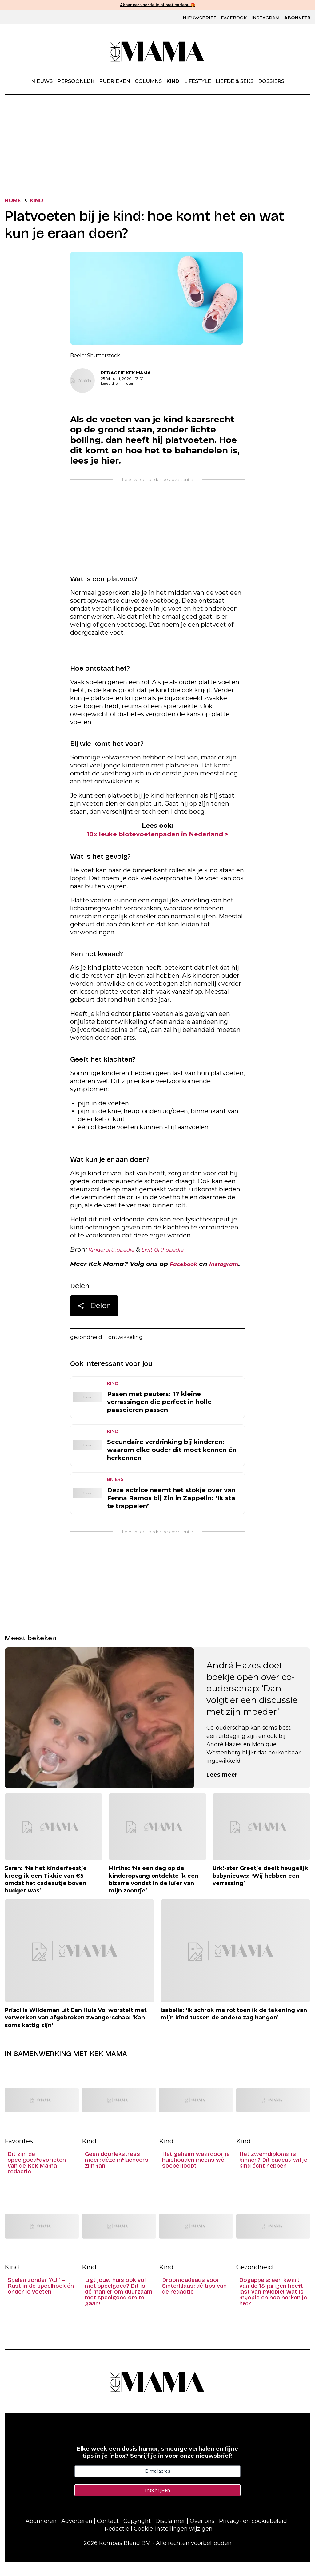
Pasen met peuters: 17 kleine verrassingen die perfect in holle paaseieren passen (159, 1416)
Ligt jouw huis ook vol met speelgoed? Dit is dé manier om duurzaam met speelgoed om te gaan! (118, 2306)
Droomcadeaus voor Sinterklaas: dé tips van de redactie (194, 2300)
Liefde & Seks (234, 82)
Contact (108, 2534)
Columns (148, 82)
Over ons (202, 2534)
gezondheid (88, 1350)
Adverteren (76, 2534)
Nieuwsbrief (199, 18)
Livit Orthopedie (176, 1251)
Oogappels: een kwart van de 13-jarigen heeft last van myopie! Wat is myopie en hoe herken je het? (273, 2306)
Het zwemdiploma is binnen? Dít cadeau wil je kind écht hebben (273, 2174)
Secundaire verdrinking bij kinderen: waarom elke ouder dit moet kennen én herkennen (172, 1464)
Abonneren (41, 2534)
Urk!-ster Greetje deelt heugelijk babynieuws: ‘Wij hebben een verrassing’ (260, 1890)
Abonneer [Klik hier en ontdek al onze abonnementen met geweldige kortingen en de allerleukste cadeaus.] (297, 18)
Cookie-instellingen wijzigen (173, 2542)
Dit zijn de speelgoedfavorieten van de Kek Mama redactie (37, 2177)
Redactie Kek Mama (126, 374)
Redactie (117, 2542)
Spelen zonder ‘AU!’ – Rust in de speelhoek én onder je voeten (41, 2300)
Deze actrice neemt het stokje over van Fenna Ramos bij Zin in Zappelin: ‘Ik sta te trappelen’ (171, 1512)
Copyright (137, 2534)
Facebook (234, 18)
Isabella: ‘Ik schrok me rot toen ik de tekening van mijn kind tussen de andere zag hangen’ (234, 2028)
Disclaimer (170, 2534)
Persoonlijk (75, 82)
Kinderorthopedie (116, 1251)
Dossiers (271, 82)
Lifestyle (197, 82)
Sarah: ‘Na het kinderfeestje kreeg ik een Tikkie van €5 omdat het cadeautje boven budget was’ (46, 1893)
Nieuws (42, 82)
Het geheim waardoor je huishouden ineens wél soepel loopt (196, 2174)
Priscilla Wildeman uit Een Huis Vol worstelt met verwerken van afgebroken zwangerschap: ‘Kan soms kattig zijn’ (76, 2032)
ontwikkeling (132, 1350)
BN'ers (115, 1493)
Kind (172, 82)
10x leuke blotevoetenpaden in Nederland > (157, 835)
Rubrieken (114, 82)
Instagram (265, 18)
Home (15, 201)
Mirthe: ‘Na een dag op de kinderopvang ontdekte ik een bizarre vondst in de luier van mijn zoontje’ (153, 1893)
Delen (94, 1319)
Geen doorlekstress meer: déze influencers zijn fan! (116, 2174)
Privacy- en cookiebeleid (253, 2534)
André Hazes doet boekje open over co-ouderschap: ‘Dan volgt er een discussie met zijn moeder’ (251, 1702)
